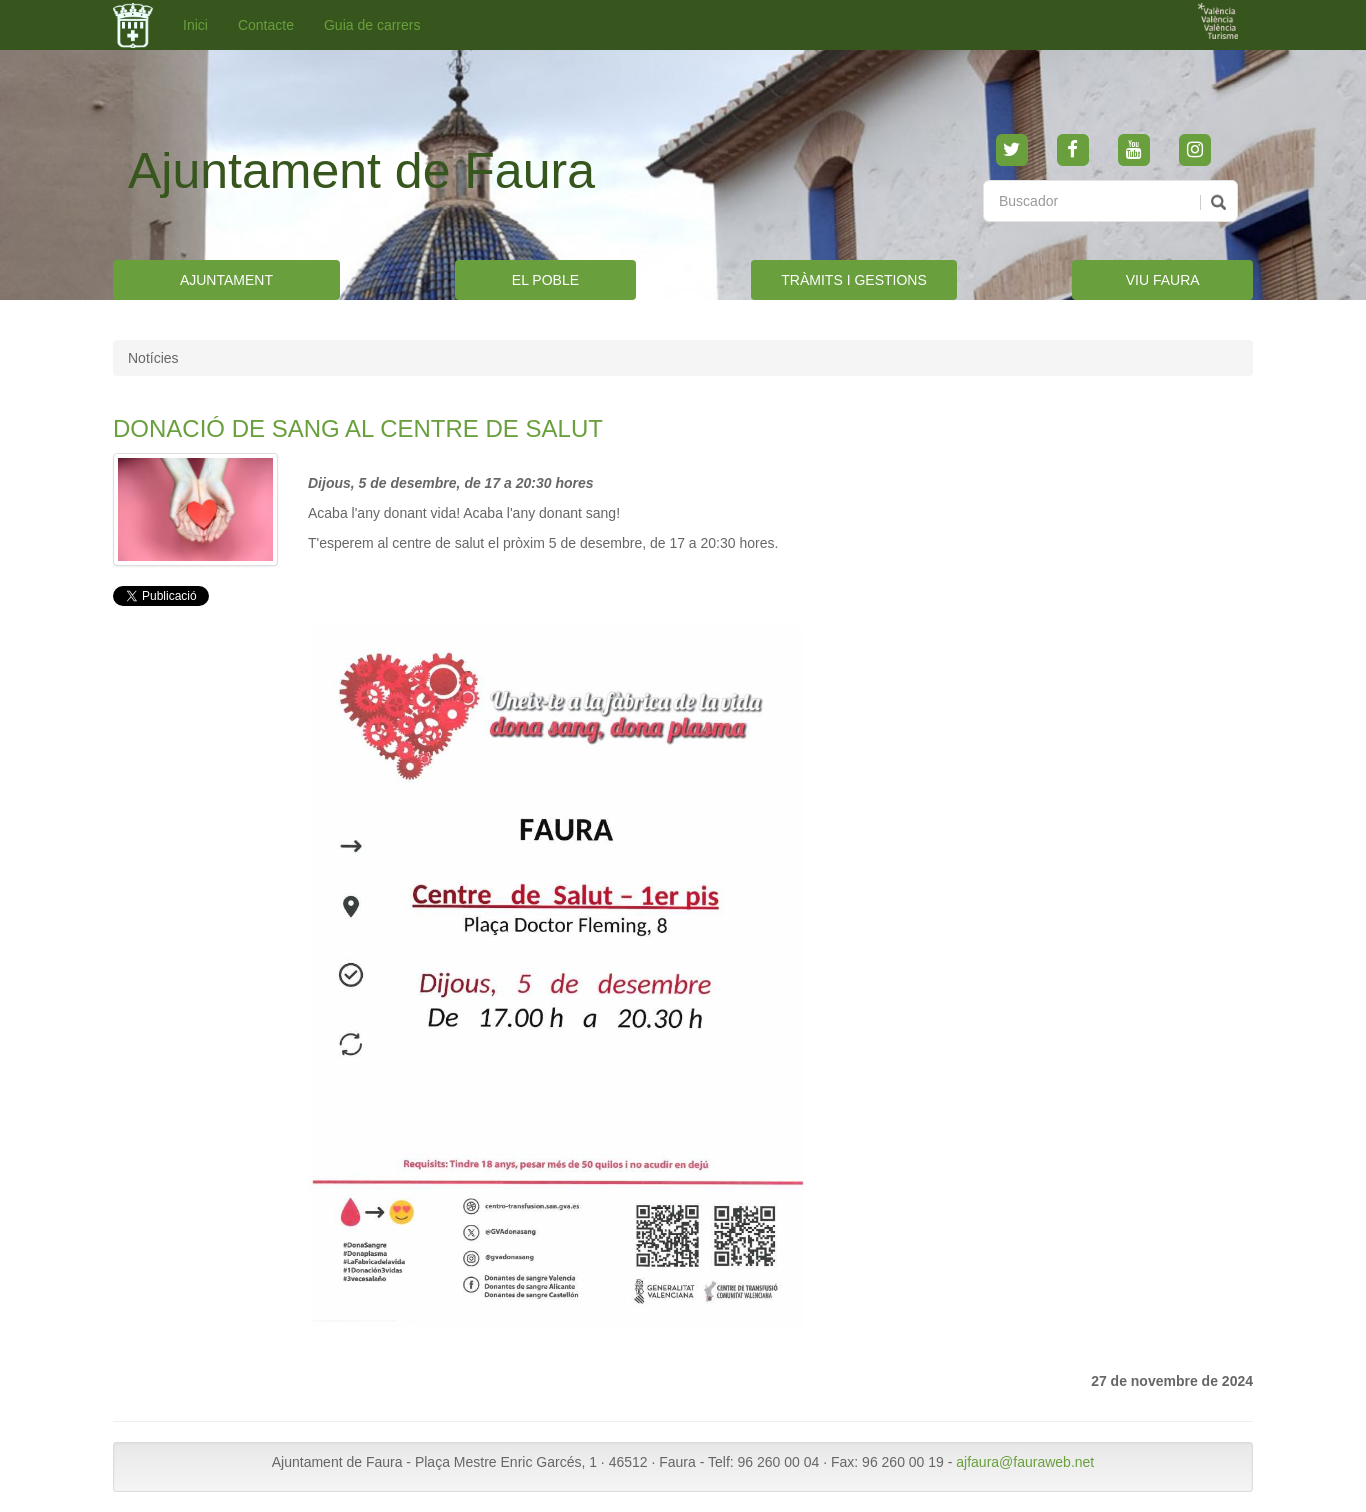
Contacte (266, 25)
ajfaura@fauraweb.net (1025, 1462)
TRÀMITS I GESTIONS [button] (853, 280)
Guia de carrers (372, 25)
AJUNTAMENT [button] (226, 280)
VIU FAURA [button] (1163, 280)
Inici (195, 25)
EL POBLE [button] (545, 280)
